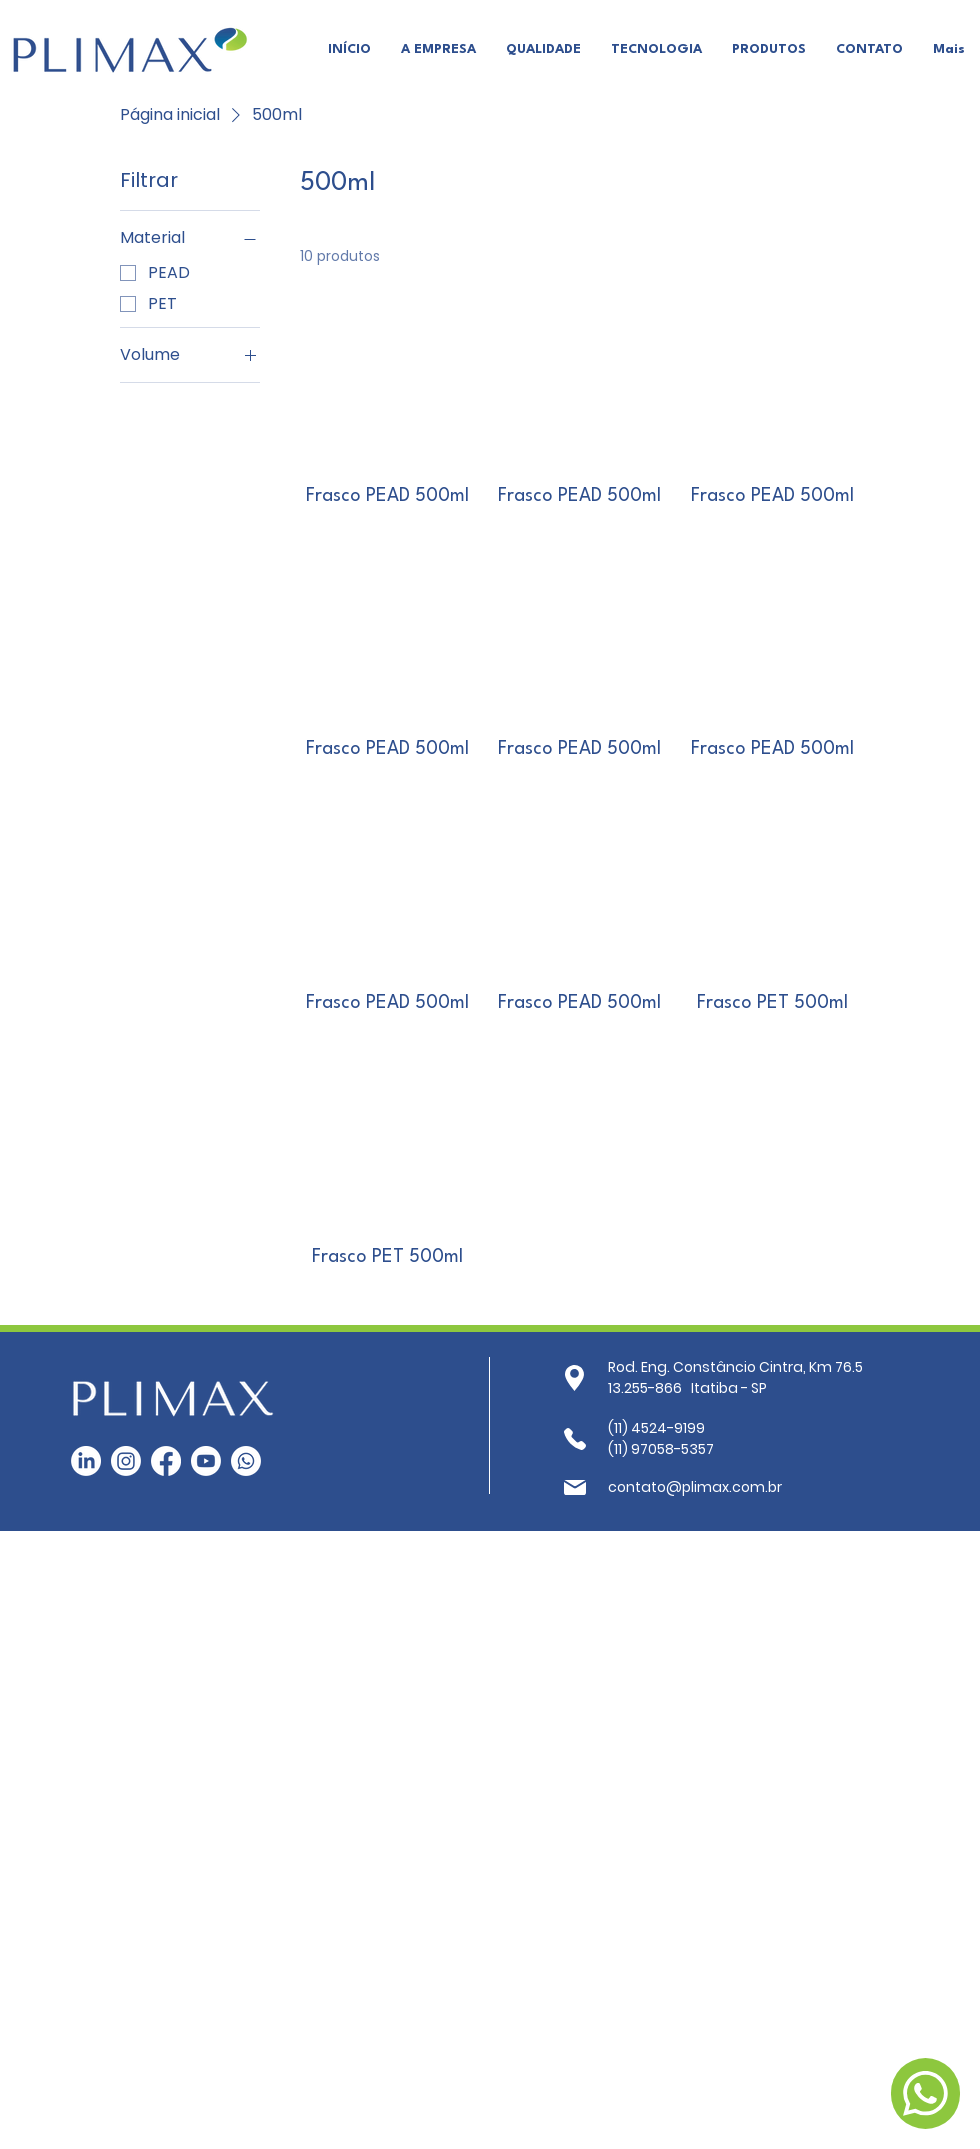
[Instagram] (126, 1461)
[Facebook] (166, 1461)
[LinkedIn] (86, 1461)
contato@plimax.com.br (695, 1487)
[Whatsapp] (246, 1461)
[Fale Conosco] (925, 2093)
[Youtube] (206, 1461)
